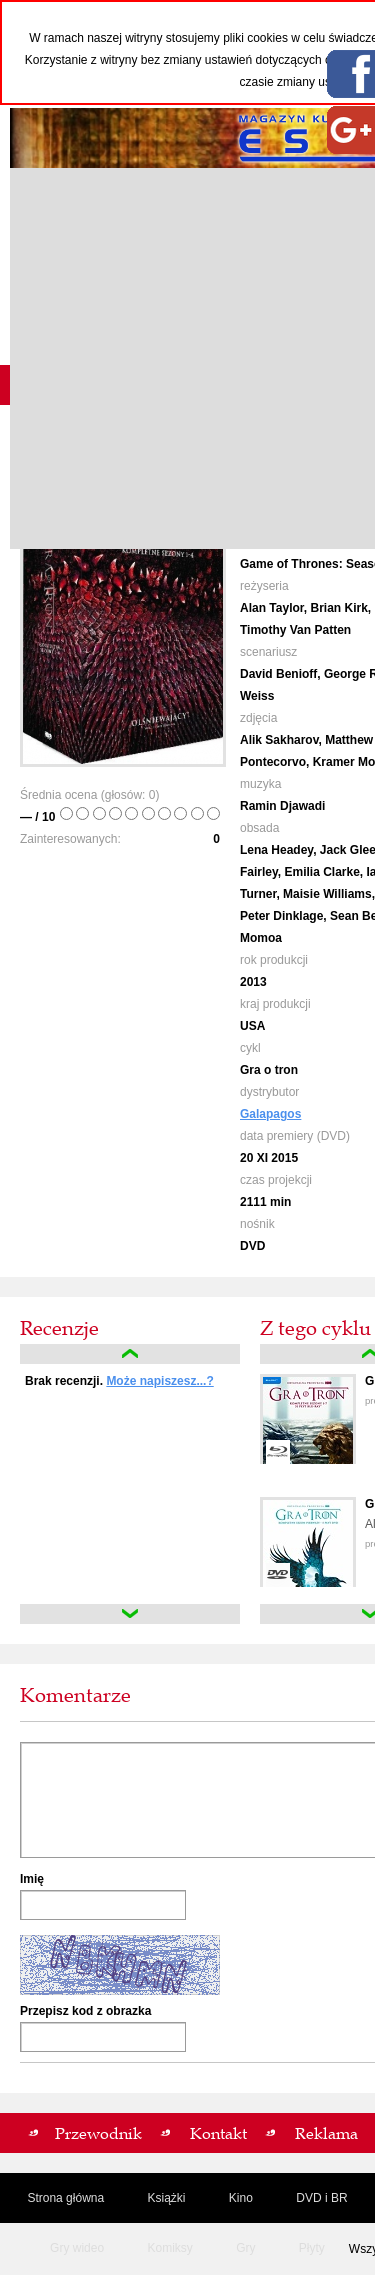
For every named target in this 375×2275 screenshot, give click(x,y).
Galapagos (270, 1114)
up (130, 1354)
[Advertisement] (187, 358)
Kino (241, 2198)
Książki (166, 2198)
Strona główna (65, 2198)
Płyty (312, 2248)
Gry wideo (77, 2248)
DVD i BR (321, 2198)
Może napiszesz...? (159, 1381)
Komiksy (169, 2248)
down (130, 1614)
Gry (245, 2248)
